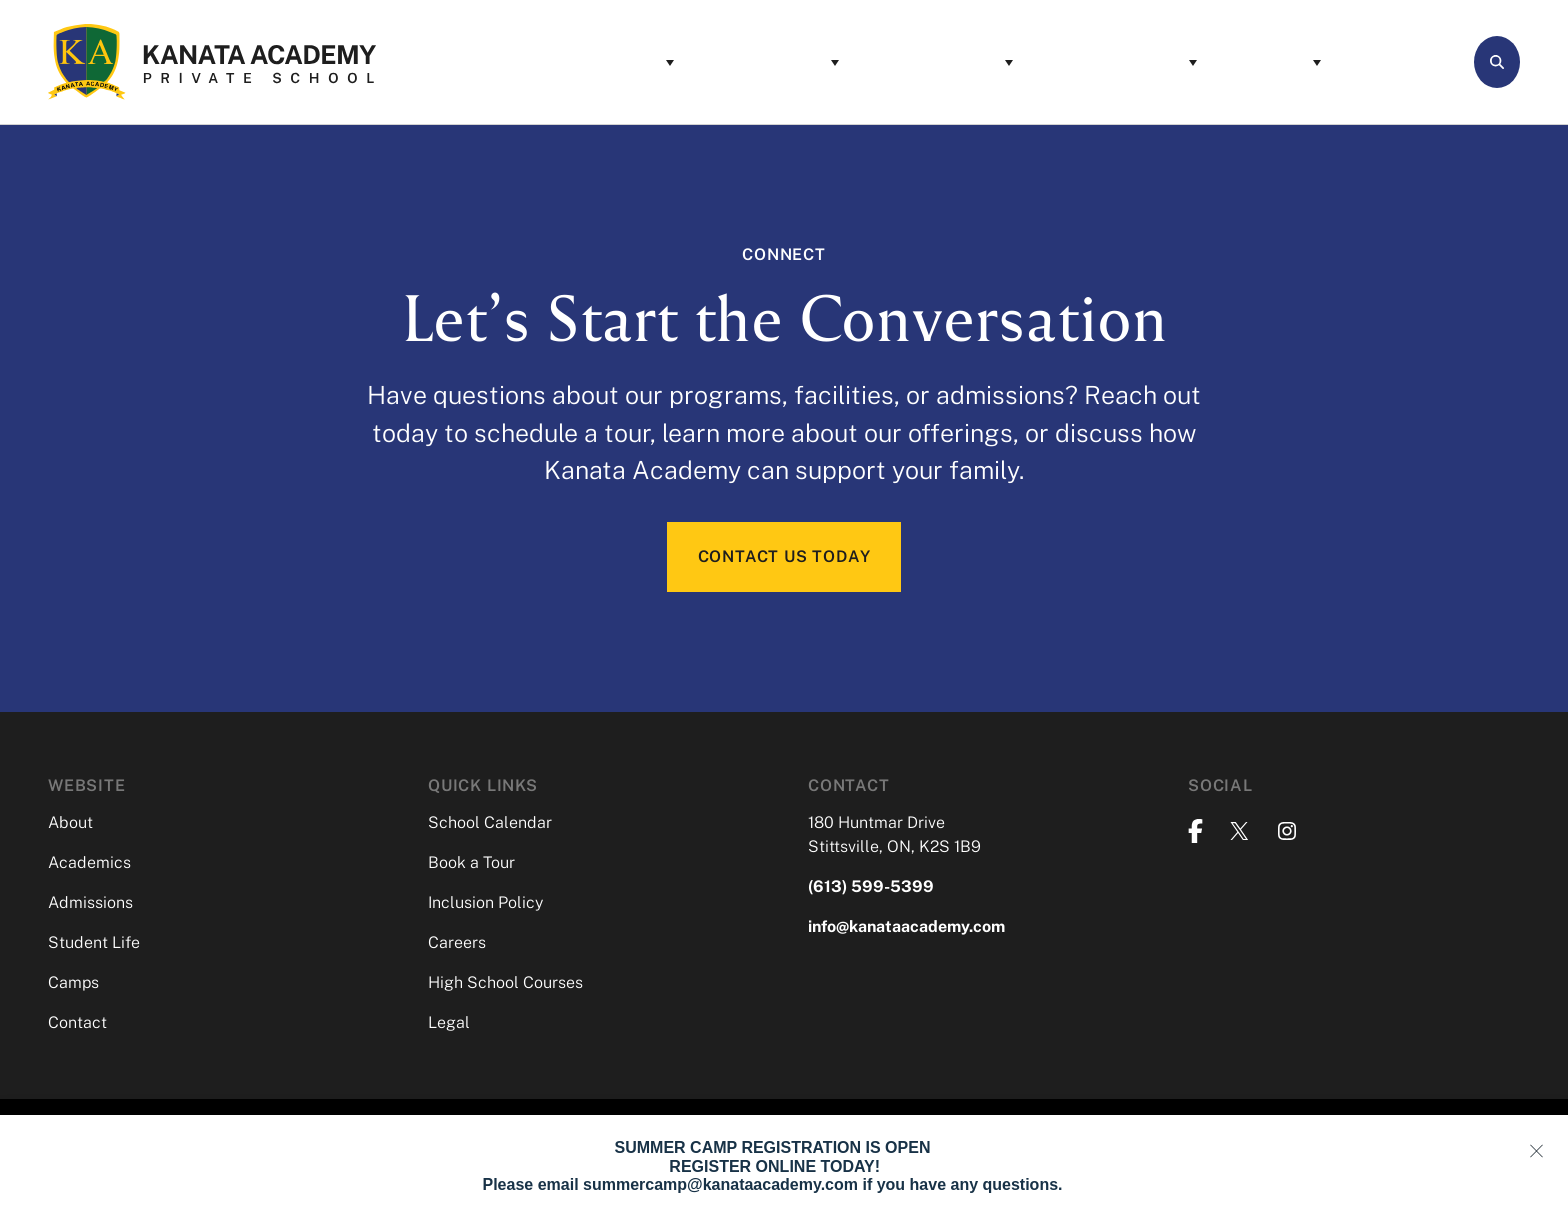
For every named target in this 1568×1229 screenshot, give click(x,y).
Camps (1187, 61)
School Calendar (490, 824)
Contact (1321, 61)
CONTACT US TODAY (784, 557)
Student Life (1033, 61)
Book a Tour (471, 864)
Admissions (854, 61)
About (541, 61)
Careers (457, 944)
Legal (449, 1024)
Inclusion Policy (485, 904)
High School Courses (505, 984)
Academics (684, 61)
